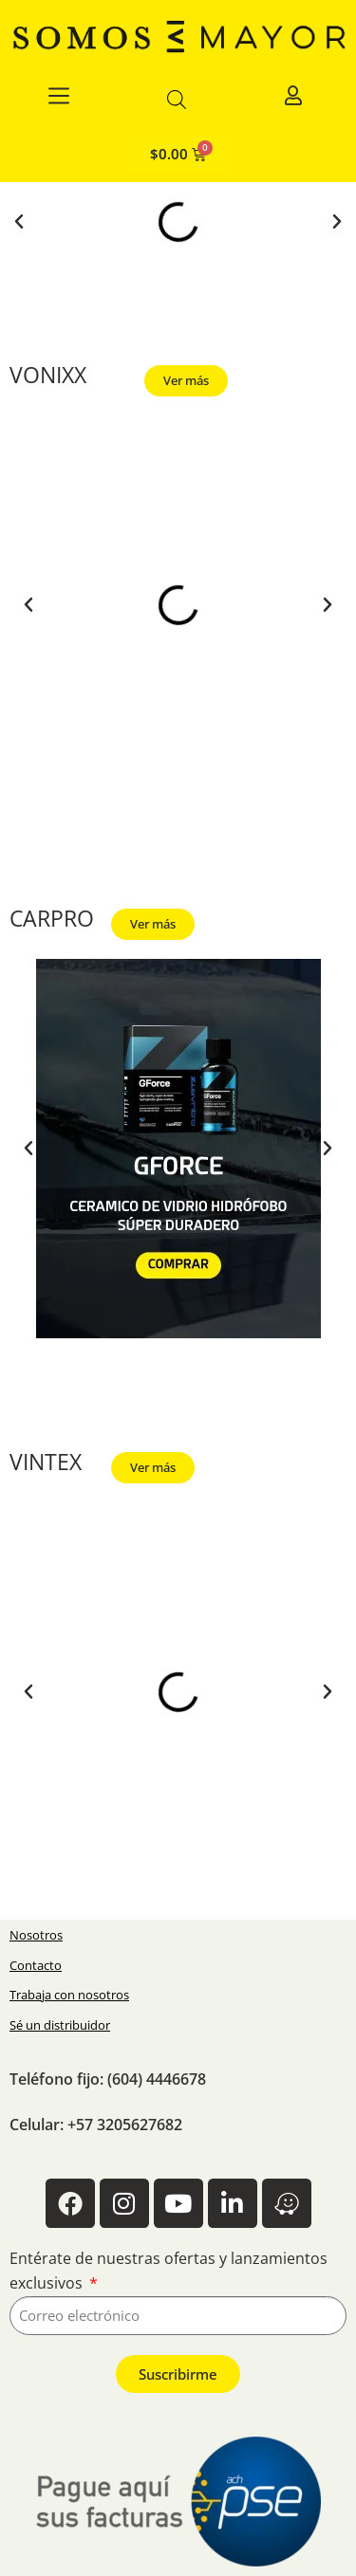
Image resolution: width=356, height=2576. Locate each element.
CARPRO (51, 918)
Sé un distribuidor (59, 2024)
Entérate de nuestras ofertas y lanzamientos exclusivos (168, 2270)
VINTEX (45, 1462)
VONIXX (47, 375)
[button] (18, 221)
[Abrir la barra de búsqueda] (176, 99)
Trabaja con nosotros (69, 1994)
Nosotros (36, 1934)
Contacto (35, 1965)
